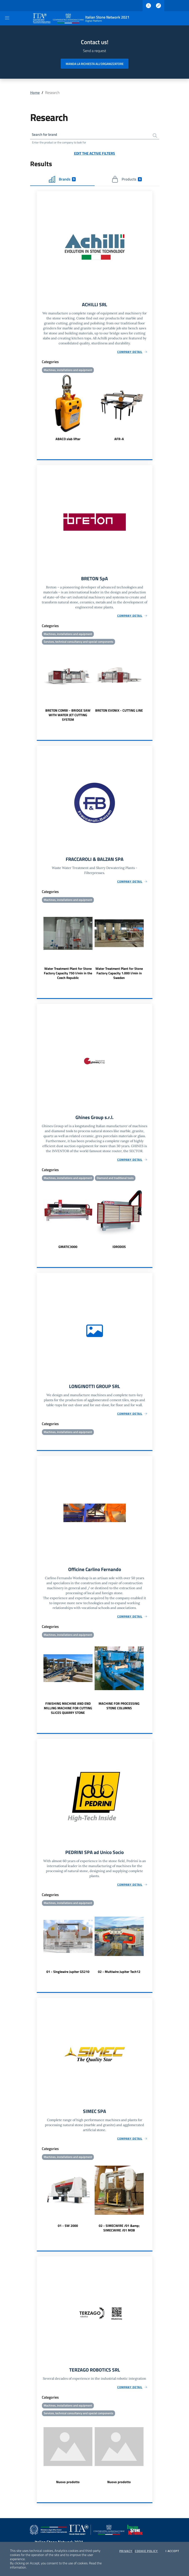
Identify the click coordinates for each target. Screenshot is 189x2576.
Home (35, 92)
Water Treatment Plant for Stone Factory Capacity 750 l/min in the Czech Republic (68, 975)
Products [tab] (127, 179)
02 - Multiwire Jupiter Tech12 (119, 1974)
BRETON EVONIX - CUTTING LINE (119, 711)
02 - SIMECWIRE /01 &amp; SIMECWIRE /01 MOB (119, 2231)
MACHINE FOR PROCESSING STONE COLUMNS (119, 1709)
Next (150, 409)
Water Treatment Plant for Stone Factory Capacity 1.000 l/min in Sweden (119, 975)
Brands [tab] (62, 179)
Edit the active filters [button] (94, 154)
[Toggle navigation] (7, 17)
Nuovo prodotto (68, 2486)
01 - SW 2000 (68, 2229)
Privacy (125, 2551)
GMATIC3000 (67, 1248)
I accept (172, 2551)
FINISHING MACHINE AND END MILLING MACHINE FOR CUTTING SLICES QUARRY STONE (68, 1711)
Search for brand (45, 135)
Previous (39, 409)
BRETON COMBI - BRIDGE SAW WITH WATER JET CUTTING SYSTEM (67, 716)
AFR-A (119, 439)
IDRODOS (119, 1248)
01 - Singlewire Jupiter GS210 (67, 1974)
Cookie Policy (146, 2551)
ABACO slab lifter (68, 439)
